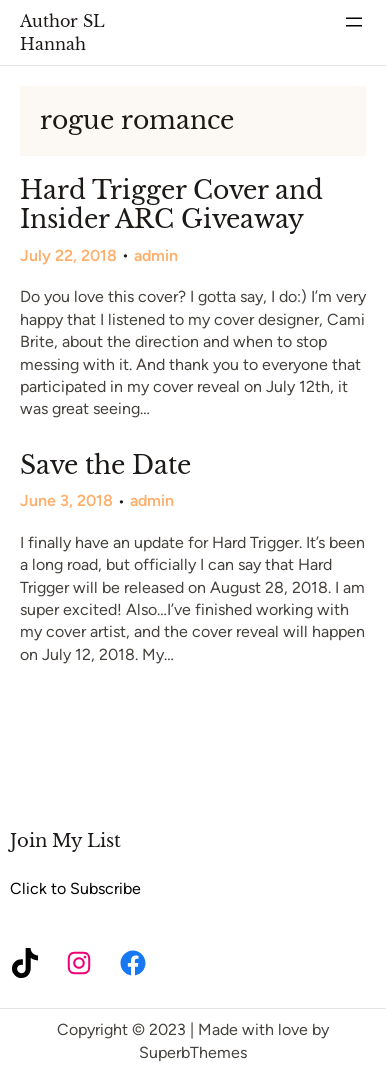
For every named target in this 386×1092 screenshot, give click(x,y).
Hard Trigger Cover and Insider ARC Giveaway (171, 205)
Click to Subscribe (75, 888)
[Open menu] (354, 22)
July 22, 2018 (68, 255)
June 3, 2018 (66, 500)
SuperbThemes (193, 1052)
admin (156, 255)
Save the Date (105, 466)
